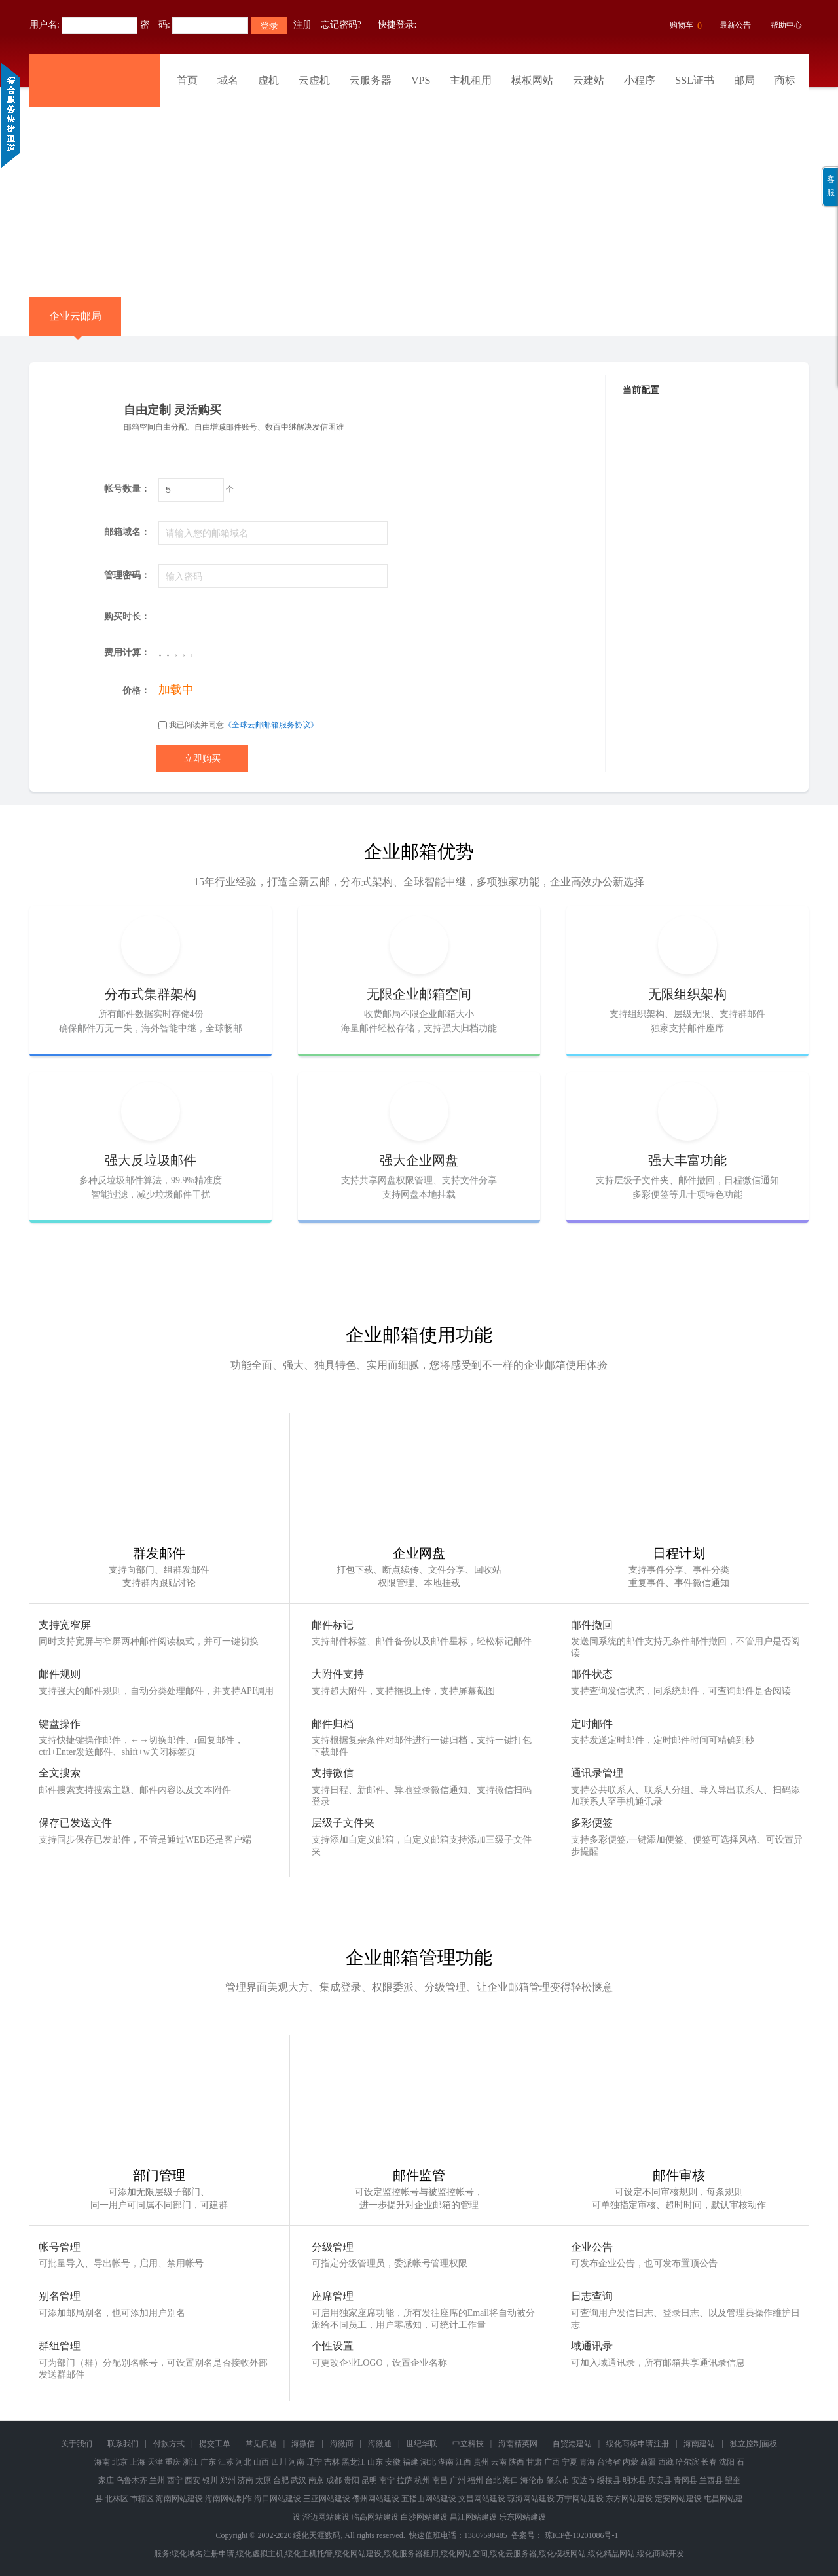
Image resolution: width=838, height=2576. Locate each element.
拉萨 (404, 2480)
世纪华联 (421, 2443)
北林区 (116, 2498)
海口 (511, 2480)
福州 (475, 2480)
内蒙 (630, 2462)
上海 (137, 2462)
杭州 (422, 2480)
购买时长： (127, 616)
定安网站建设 (678, 2498)
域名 (227, 80)
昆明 (369, 2480)
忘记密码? (341, 24)
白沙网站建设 (424, 2517)
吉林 (332, 2462)
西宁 (175, 2480)
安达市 (583, 2480)
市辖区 (142, 2498)
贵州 (481, 2462)
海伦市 (532, 2480)
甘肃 (534, 2462)
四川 (279, 2462)
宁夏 (569, 2462)
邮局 (744, 80)
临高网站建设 (375, 2517)
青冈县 (685, 2480)
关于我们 (76, 2443)
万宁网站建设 (580, 2498)
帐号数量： (127, 489)
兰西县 (711, 2480)
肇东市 (558, 2480)
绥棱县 (609, 2480)
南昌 (440, 2480)
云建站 (588, 80)
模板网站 (532, 80)
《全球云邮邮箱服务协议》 (271, 724)
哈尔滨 (687, 2462)
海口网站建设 (277, 2498)
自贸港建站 (572, 2443)
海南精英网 (517, 2443)
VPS (420, 80)
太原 (263, 2480)
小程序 (639, 80)
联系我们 (123, 2443)
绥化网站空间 (464, 2553)
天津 (155, 2462)
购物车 (684, 26)
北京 (120, 2462)
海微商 (342, 2443)
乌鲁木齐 (131, 2480)
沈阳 (727, 2462)
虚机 (268, 80)
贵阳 (351, 2480)
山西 (261, 2462)
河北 (243, 2462)
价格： (136, 690)
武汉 (298, 2480)
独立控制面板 (753, 2443)
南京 (316, 2480)
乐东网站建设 (522, 2517)
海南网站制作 (228, 2498)
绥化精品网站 (611, 2553)
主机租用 (471, 80)
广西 (552, 2462)
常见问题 (261, 2443)
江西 (463, 2462)
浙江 (190, 2462)
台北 (493, 2480)
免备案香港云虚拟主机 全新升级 (419, 192)
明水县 (634, 2480)
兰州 (157, 2480)
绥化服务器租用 (411, 2553)
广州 (457, 2480)
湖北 (428, 2462)
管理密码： (127, 575)
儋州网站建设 (375, 2498)
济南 (245, 2480)
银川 (210, 2480)
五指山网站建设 (428, 2498)
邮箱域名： (127, 532)
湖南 (446, 2462)
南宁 (387, 2480)
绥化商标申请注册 (637, 2443)
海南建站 (699, 2443)
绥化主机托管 (309, 2553)
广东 (208, 2462)
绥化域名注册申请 (203, 2553)
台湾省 (609, 2462)
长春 (709, 2462)
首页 (187, 80)
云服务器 (371, 80)
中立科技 (468, 2443)
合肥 (281, 2480)
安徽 (393, 2462)
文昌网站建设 (481, 2498)
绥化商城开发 (660, 2553)
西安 (192, 2480)
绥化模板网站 (562, 2553)
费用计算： (127, 652)
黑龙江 (353, 2462)
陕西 (516, 2462)
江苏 (226, 2462)
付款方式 (169, 2443)
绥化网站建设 (358, 2553)
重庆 (173, 2462)
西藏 (666, 2462)
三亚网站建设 (326, 2498)
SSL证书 (694, 80)
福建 (410, 2462)
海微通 (380, 2443)
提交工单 (214, 2443)
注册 (302, 24)
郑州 (228, 2480)
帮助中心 (786, 24)
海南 (102, 2462)
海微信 (303, 2443)
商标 (784, 80)
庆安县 (660, 2480)
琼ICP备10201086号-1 (582, 2535)
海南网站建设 (179, 2498)
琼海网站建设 (531, 2498)
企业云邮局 (75, 323)
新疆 (648, 2462)
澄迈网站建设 (326, 2517)
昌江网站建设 (473, 2517)
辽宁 (314, 2462)
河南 (296, 2462)
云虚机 (314, 80)
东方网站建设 (629, 2498)
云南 (499, 2462)
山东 (375, 2462)
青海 (587, 2462)
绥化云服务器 (513, 2553)
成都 (334, 2480)
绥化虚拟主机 (259, 2553)
